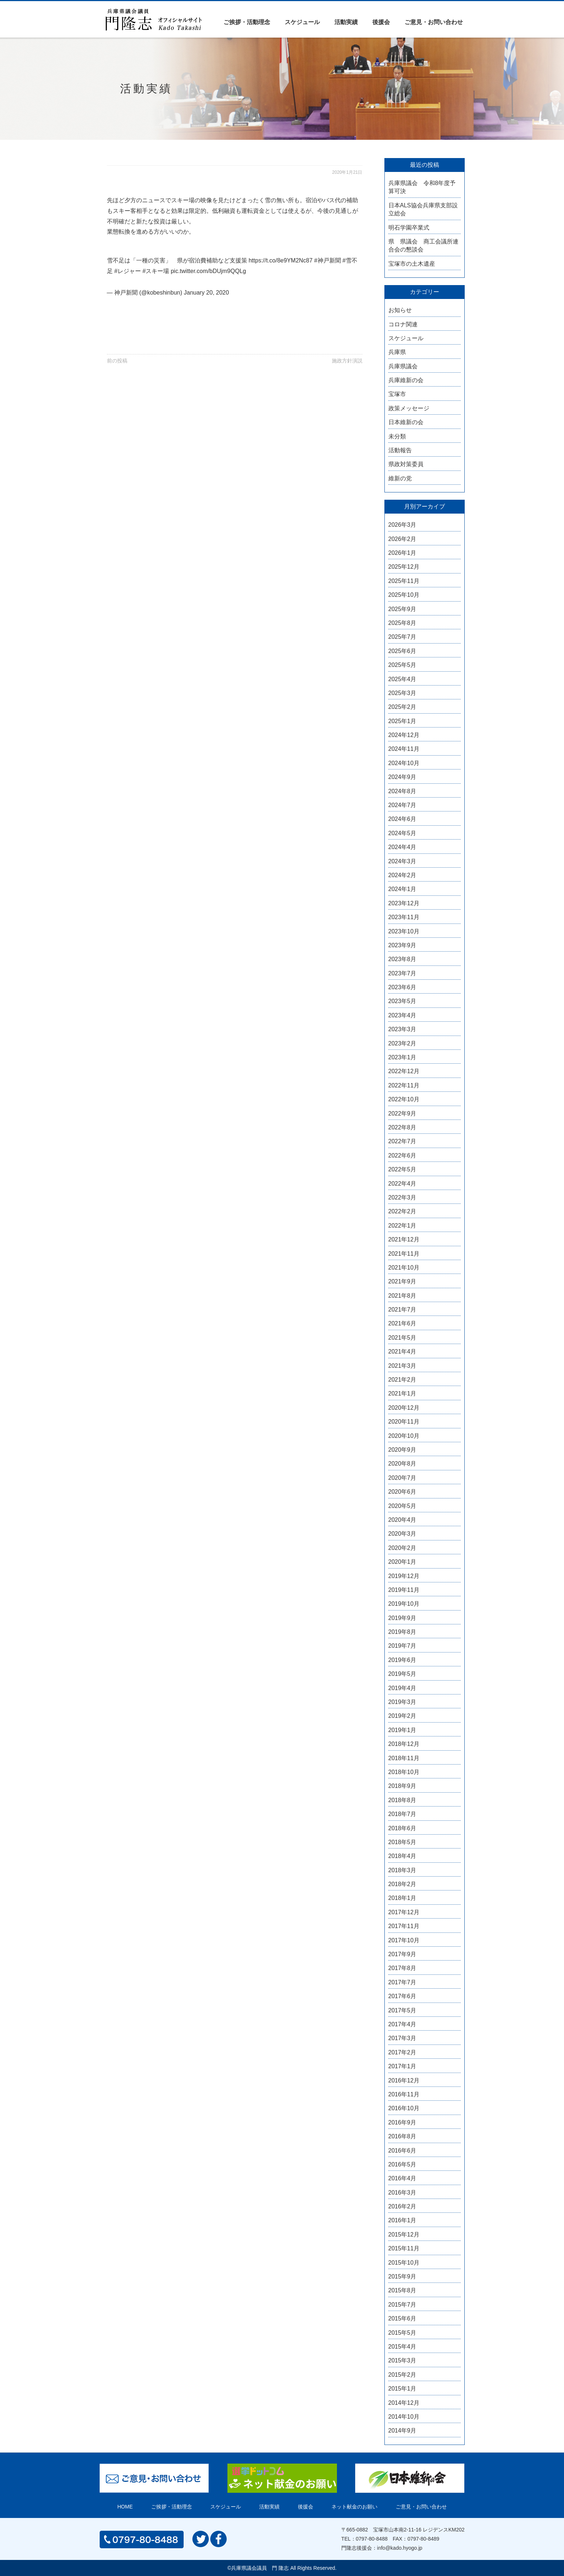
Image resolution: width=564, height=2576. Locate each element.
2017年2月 (402, 2052)
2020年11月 (403, 1421)
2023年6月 (402, 987)
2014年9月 (402, 2430)
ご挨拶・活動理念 (246, 22)
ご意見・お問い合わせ (433, 22)
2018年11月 (403, 1758)
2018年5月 (402, 1842)
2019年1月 (402, 1730)
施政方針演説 (347, 361)
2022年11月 (403, 1085)
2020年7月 (402, 1478)
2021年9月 (402, 1281)
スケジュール (302, 22)
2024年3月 (402, 861)
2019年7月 (402, 1646)
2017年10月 (403, 1940)
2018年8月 (402, 1800)
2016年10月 (403, 2108)
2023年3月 (402, 1029)
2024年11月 (403, 749)
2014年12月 (403, 2403)
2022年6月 (402, 1155)
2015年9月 (402, 2276)
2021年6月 (402, 1323)
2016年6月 (402, 2150)
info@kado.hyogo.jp (399, 2548)
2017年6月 (402, 1996)
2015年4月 (402, 2346)
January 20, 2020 (206, 292)
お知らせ (400, 310)
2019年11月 (403, 1590)
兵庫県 (397, 352)
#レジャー (127, 271)
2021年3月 (402, 1366)
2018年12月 (403, 1744)
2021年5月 (402, 1338)
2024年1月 (402, 889)
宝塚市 (397, 394)
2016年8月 (402, 2136)
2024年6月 (402, 819)
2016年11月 (403, 2094)
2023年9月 (402, 945)
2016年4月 (402, 2178)
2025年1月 (402, 721)
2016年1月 (402, 2220)
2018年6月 (402, 1828)
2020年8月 (402, 1463)
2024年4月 (402, 847)
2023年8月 (402, 959)
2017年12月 (403, 1912)
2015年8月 (402, 2290)
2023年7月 (402, 973)
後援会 (381, 22)
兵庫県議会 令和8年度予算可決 (422, 187)
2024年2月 (402, 875)
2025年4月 (402, 679)
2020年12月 (403, 1408)
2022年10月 (403, 1099)
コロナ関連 (403, 324)
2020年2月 (402, 1548)
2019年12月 (403, 1576)
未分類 (397, 436)
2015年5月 (402, 2333)
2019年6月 (402, 1660)
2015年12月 (403, 2234)
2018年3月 (402, 1870)
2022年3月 (402, 1197)
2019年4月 (402, 1688)
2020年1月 (402, 1562)
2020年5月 (402, 1506)
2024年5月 (402, 833)
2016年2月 (402, 2206)
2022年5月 (402, 1169)
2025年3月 (402, 693)
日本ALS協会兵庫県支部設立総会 (423, 209)
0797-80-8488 (372, 2539)
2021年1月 (402, 1393)
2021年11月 (403, 1254)
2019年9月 (402, 1618)
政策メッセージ (408, 408)
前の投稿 (117, 361)
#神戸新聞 (327, 260)
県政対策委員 (405, 464)
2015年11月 (403, 2248)
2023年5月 (402, 1001)
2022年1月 (402, 1225)
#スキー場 (155, 271)
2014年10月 (403, 2417)
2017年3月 (402, 2038)
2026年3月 (402, 525)
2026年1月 (402, 553)
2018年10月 (403, 1772)
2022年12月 (403, 1071)
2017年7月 (402, 1982)
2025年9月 (402, 609)
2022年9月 (402, 1113)
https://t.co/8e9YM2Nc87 (280, 260)
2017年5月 (402, 2010)
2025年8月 (402, 623)
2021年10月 (403, 1267)
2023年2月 (402, 1043)
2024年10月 (403, 763)
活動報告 (400, 450)
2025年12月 (403, 567)
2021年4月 (402, 1351)
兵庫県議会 (403, 366)
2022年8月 (402, 1127)
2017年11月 (403, 1926)
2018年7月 (402, 1814)
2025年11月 (403, 581)
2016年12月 (403, 2080)
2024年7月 (402, 805)
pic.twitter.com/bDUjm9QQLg (208, 271)
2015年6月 (402, 2318)
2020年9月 (402, 1450)
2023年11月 (403, 917)
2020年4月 (402, 1520)
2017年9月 (402, 1954)
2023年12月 (403, 903)
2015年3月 (402, 2360)
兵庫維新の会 (405, 380)
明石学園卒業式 (408, 227)
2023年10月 (403, 931)
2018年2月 (402, 1884)
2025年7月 (402, 637)
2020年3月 (402, 1534)
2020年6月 (402, 1492)
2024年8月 (402, 791)
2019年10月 (403, 1604)
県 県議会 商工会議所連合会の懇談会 (423, 245)
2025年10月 (403, 595)
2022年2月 (402, 1211)
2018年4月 (402, 1856)
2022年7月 (402, 1141)
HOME (125, 2507)
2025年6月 (402, 651)
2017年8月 (402, 1968)
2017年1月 (402, 2066)
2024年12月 (403, 735)
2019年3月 (402, 1702)
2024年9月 (402, 777)
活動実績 (346, 22)
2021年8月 (402, 1296)
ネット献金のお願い (354, 2507)
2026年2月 (402, 539)
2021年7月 (402, 1309)
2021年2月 (402, 1380)
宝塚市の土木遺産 (411, 264)
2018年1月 (402, 1898)
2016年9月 (402, 2122)
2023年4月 (402, 1015)
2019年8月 (402, 1632)
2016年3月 (402, 2192)
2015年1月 (402, 2388)
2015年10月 (403, 2263)
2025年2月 (402, 707)
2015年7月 (402, 2304)
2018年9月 (402, 1786)
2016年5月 (402, 2164)
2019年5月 (402, 1674)
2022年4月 (402, 1183)
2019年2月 (402, 1716)
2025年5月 (402, 665)
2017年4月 (402, 2024)
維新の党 (400, 478)
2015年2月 (402, 2375)
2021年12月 (403, 1239)
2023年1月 (402, 1057)
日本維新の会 (405, 422)
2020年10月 (403, 1436)
